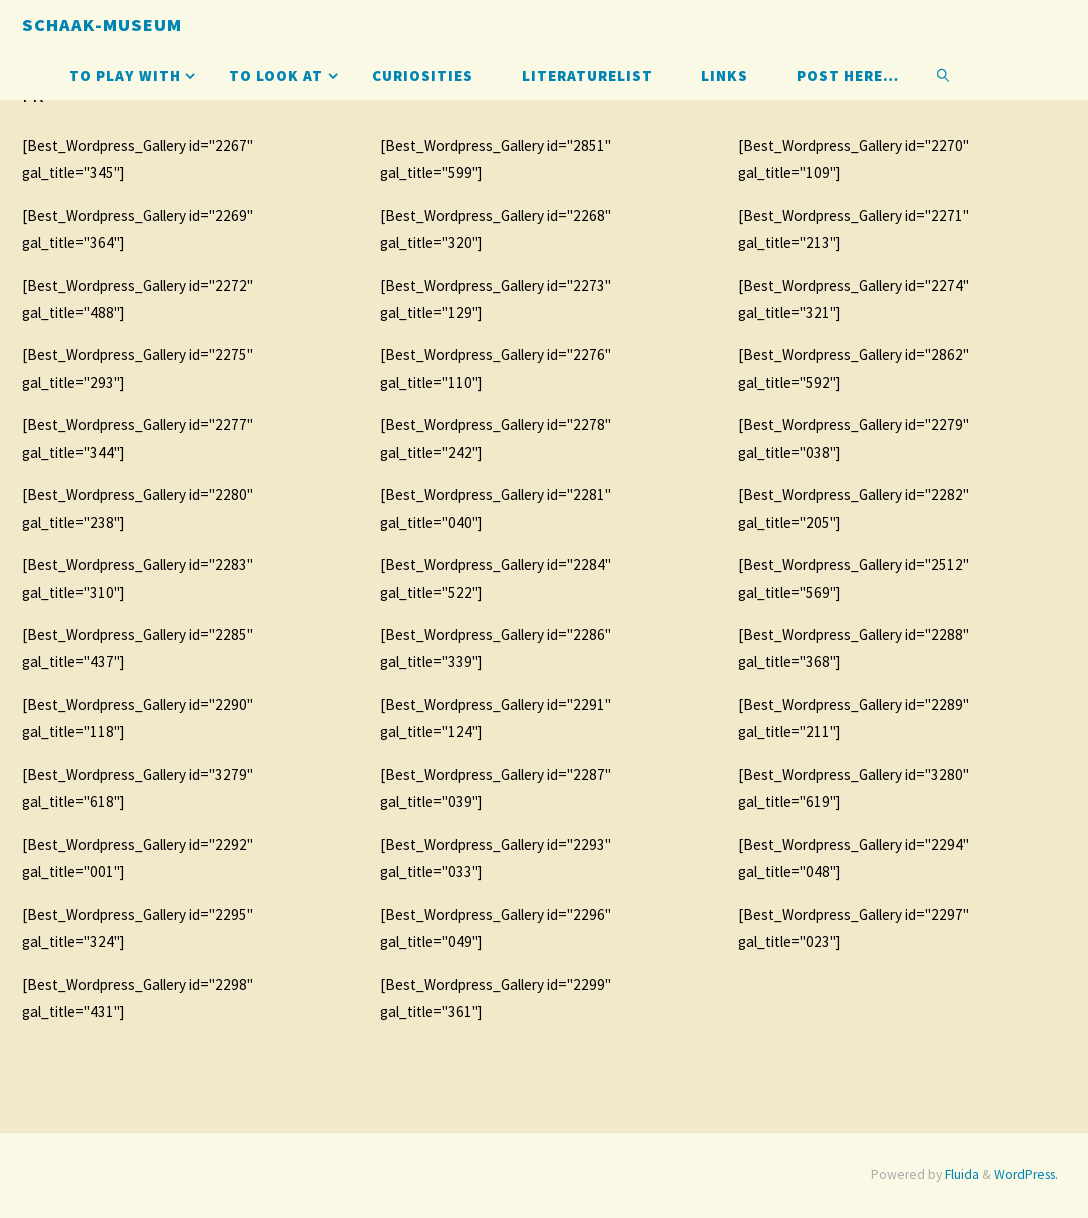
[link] (943, 75)
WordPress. (1026, 1174)
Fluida (960, 1174)
